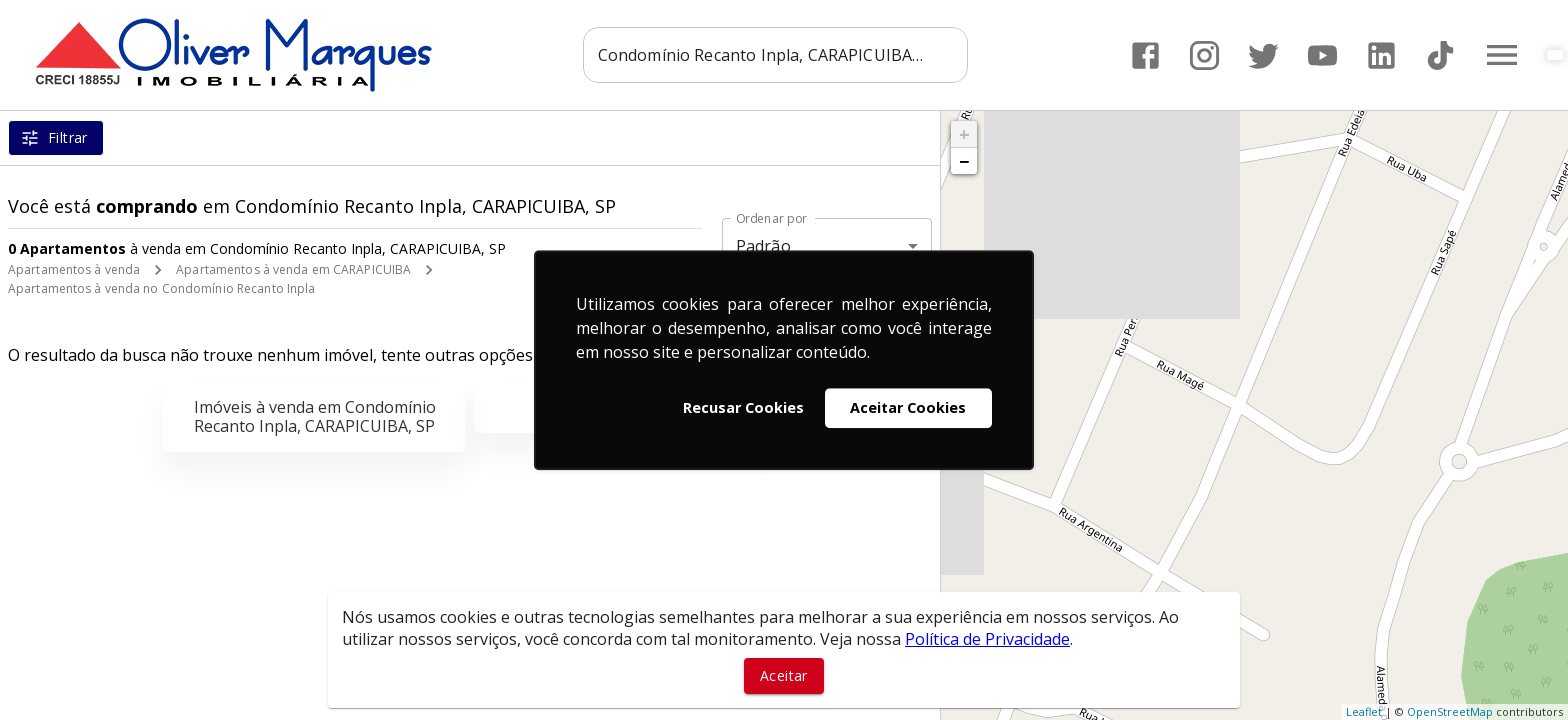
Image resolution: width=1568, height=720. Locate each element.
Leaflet (1364, 711)
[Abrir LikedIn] (1381, 55)
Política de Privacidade (987, 639)
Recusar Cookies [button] (743, 407)
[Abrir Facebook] (1145, 55)
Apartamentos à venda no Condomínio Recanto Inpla (161, 288)
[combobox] (775, 55)
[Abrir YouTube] (1322, 55)
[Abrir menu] (1502, 55)
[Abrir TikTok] (1440, 55)
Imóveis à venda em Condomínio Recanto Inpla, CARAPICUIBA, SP (315, 416)
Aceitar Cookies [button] (908, 407)
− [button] (964, 161)
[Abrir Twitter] (1263, 55)
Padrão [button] (763, 246)
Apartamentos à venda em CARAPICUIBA (293, 269)
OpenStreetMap (1450, 711)
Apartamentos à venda (74, 269)
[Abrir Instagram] (1204, 55)
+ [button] (964, 134)
